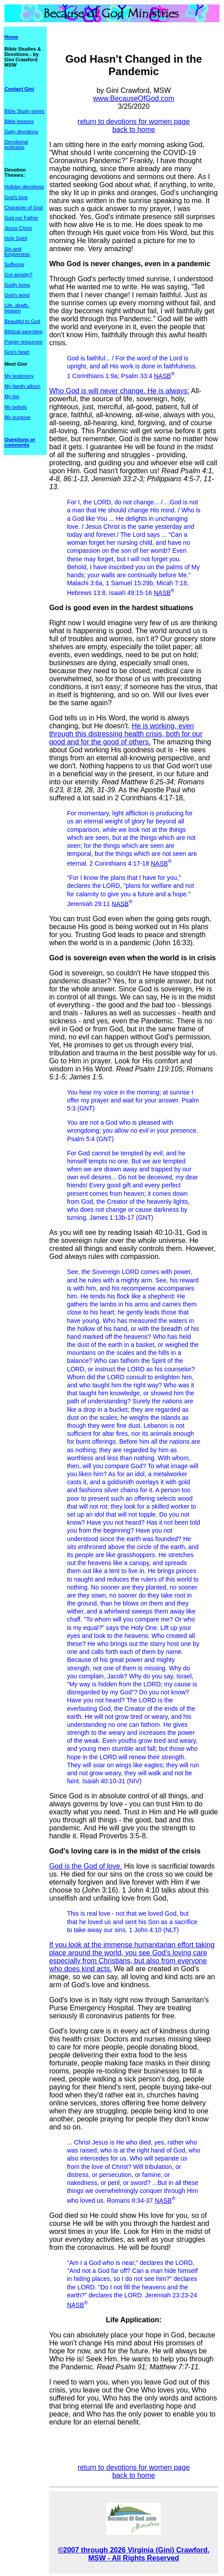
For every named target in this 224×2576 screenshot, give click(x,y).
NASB (162, 375)
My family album (22, 386)
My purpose (17, 417)
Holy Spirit (15, 238)
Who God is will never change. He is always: (119, 391)
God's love (16, 197)
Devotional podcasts (16, 144)
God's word (16, 295)
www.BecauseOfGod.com (133, 98)
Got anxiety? (18, 274)
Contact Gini (19, 89)
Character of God (23, 207)
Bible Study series (24, 111)
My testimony (19, 376)
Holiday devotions (24, 186)
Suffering (14, 264)
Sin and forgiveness (17, 251)
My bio (11, 396)
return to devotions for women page (133, 121)
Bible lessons (19, 121)
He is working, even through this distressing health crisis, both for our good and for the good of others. (125, 734)
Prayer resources (23, 341)
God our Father (21, 217)
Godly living (17, 285)
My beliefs (15, 407)
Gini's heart (16, 352)
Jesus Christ (18, 228)
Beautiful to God (22, 321)
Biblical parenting (23, 331)
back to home (133, 129)
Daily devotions (21, 131)
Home (11, 37)
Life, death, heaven (16, 308)
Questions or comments (19, 442)
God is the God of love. (85, 1866)
